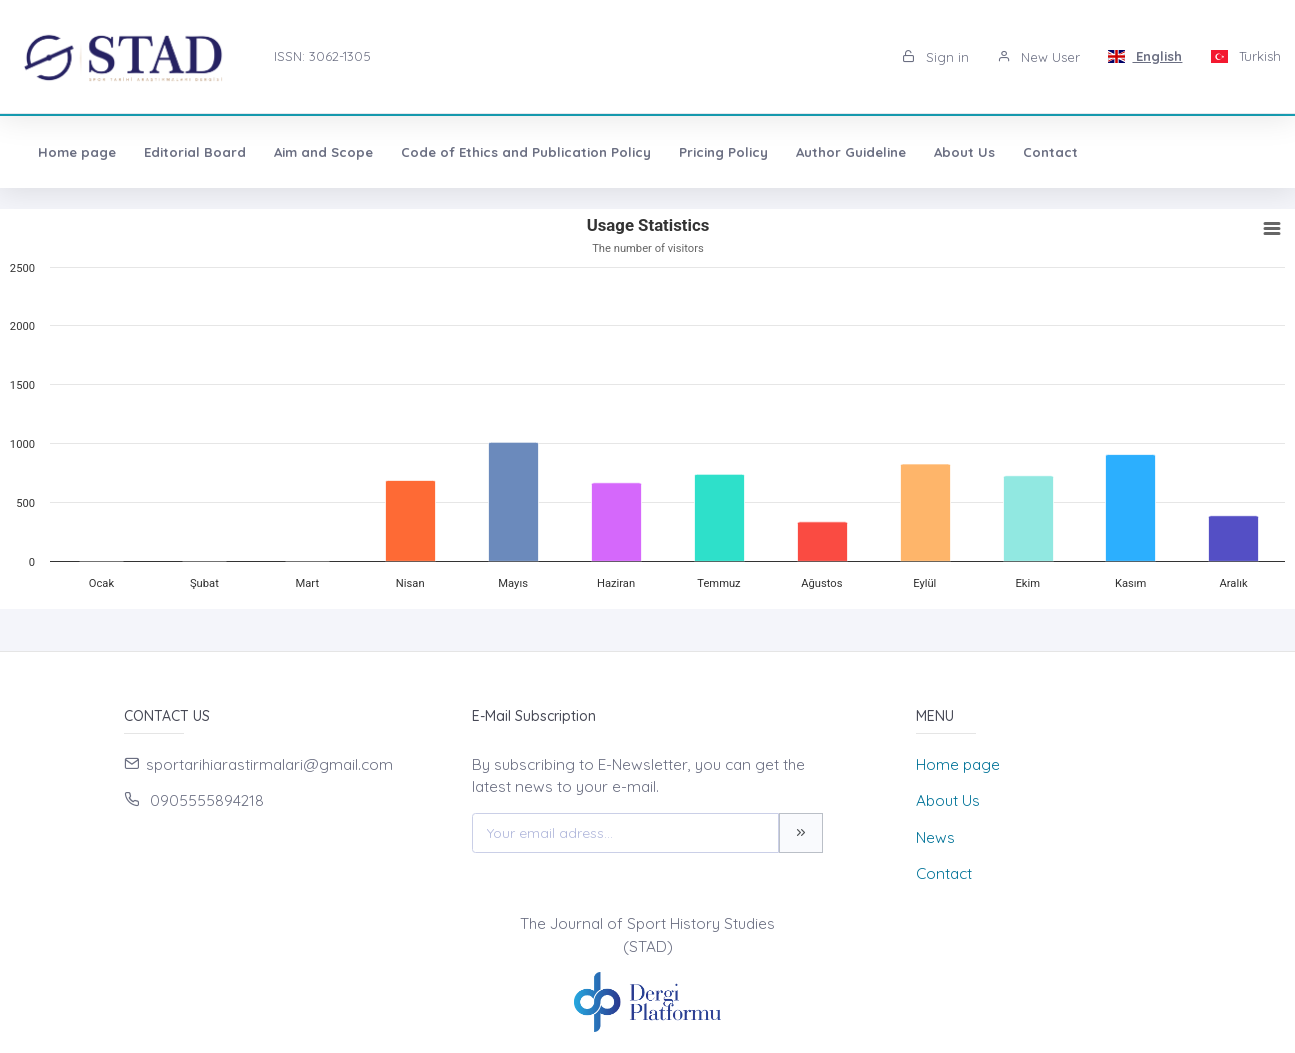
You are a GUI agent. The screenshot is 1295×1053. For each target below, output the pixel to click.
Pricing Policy (723, 152)
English (1145, 56)
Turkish (1245, 56)
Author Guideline (851, 152)
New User (1038, 57)
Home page (77, 152)
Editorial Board (195, 152)
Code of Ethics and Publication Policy (526, 152)
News (935, 837)
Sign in (935, 57)
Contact (1050, 152)
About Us (964, 152)
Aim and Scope (323, 152)
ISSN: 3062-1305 (322, 56)
